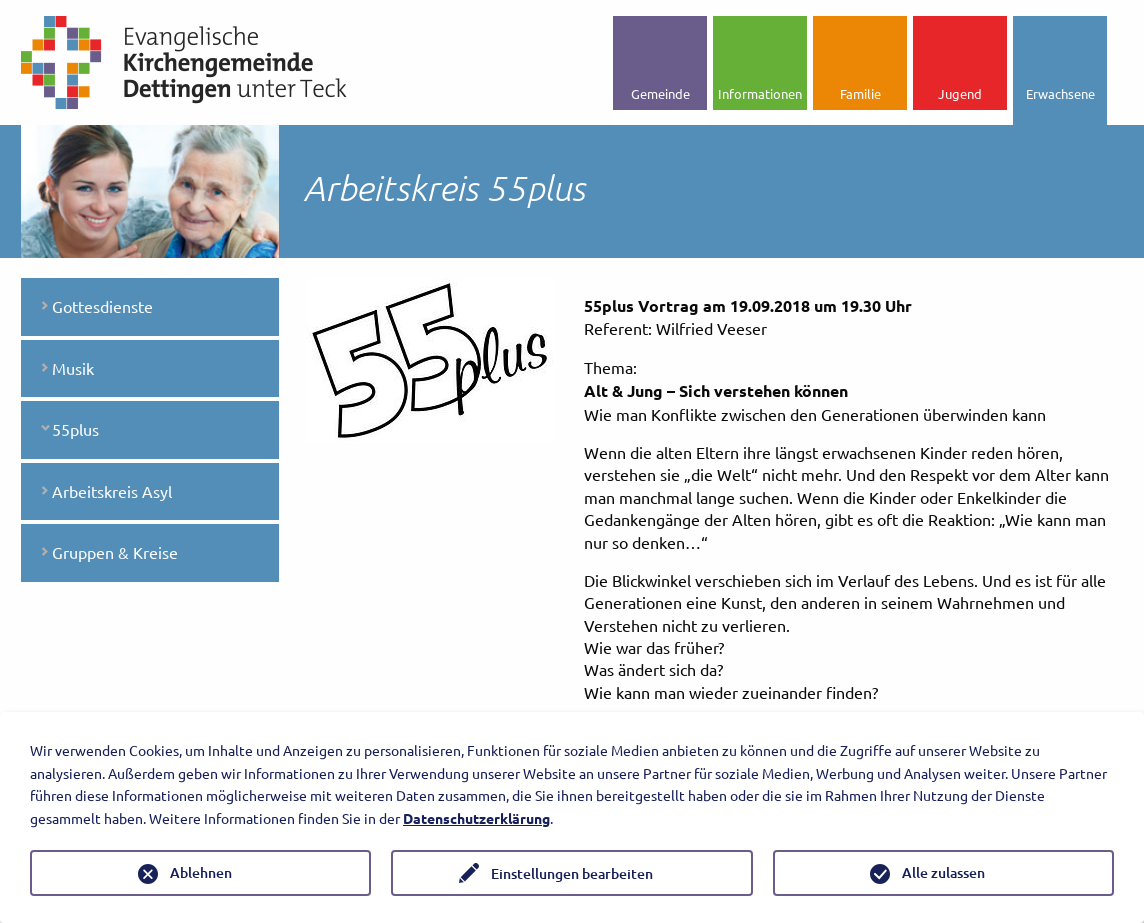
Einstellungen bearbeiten (572, 873)
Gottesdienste (102, 306)
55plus (75, 429)
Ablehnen (201, 872)
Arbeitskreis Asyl (112, 491)
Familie (860, 93)
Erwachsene (1060, 93)
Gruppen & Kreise (115, 552)
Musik (73, 368)
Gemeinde (660, 93)
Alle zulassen (943, 872)
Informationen (760, 93)
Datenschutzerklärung (476, 818)
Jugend (960, 93)
